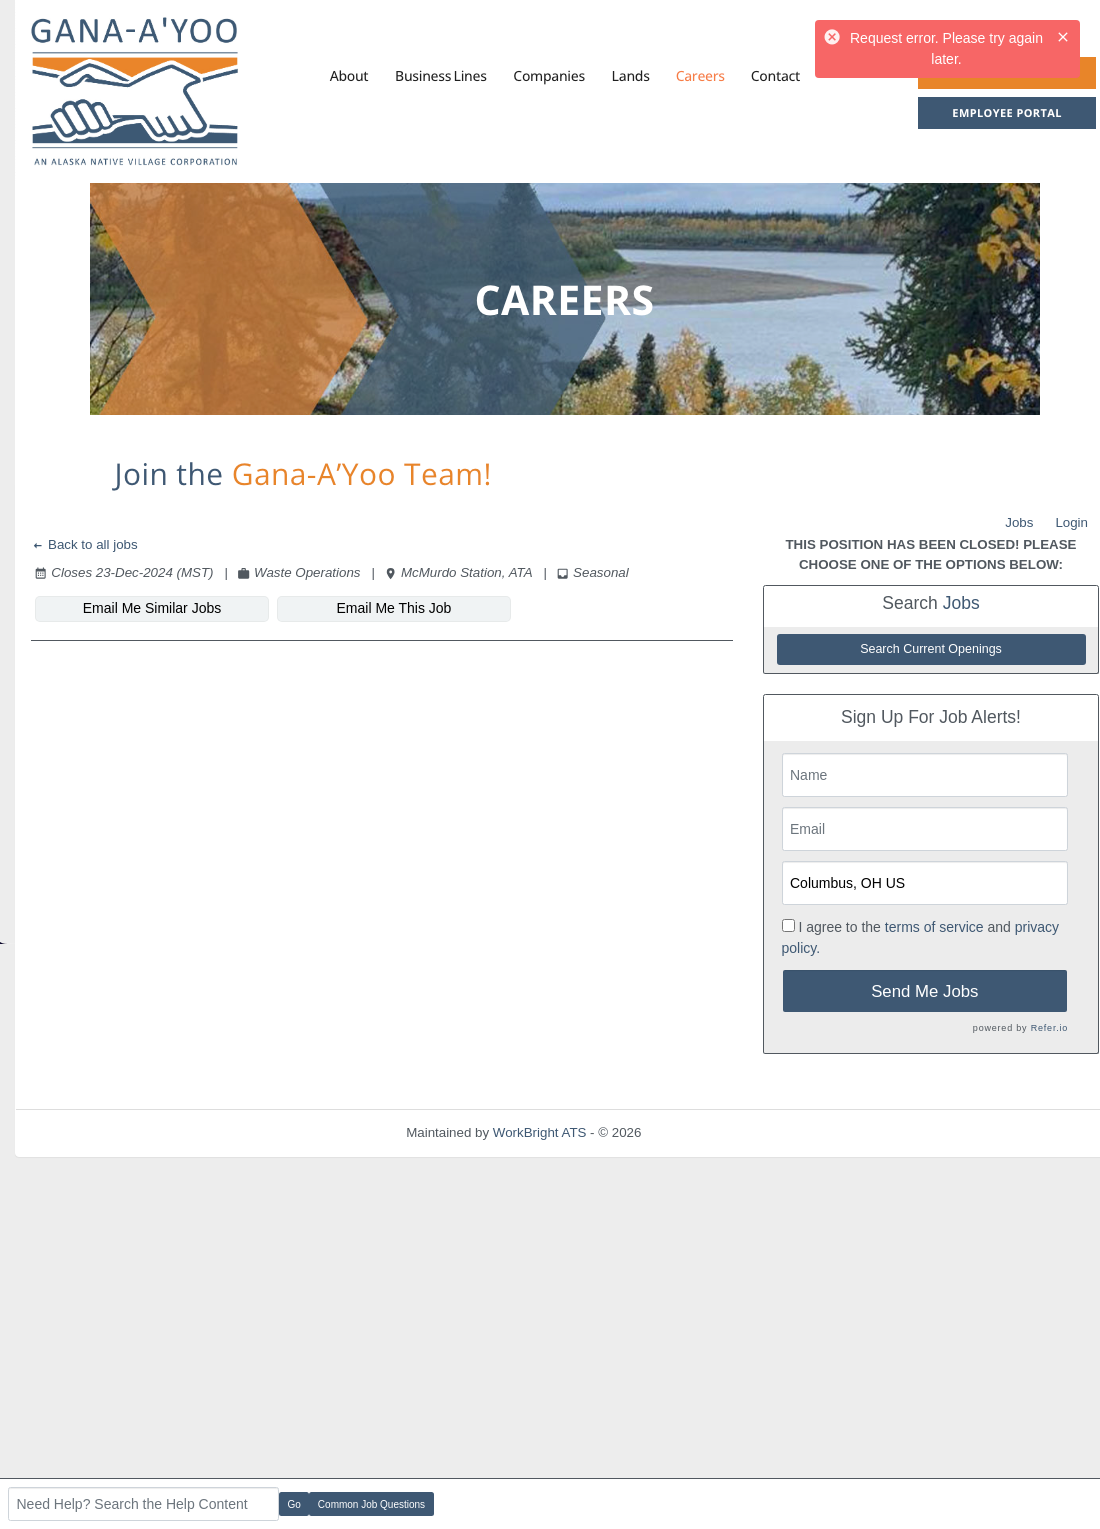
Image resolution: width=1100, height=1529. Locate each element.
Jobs (1019, 522)
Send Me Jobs (924, 991)
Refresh (700, 1132)
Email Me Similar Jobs (152, 608)
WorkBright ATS (540, 1132)
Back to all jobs (84, 544)
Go (294, 1504)
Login (1071, 522)
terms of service (934, 927)
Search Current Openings (931, 649)
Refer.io (1049, 1028)
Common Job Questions (371, 1504)
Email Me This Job (394, 608)
